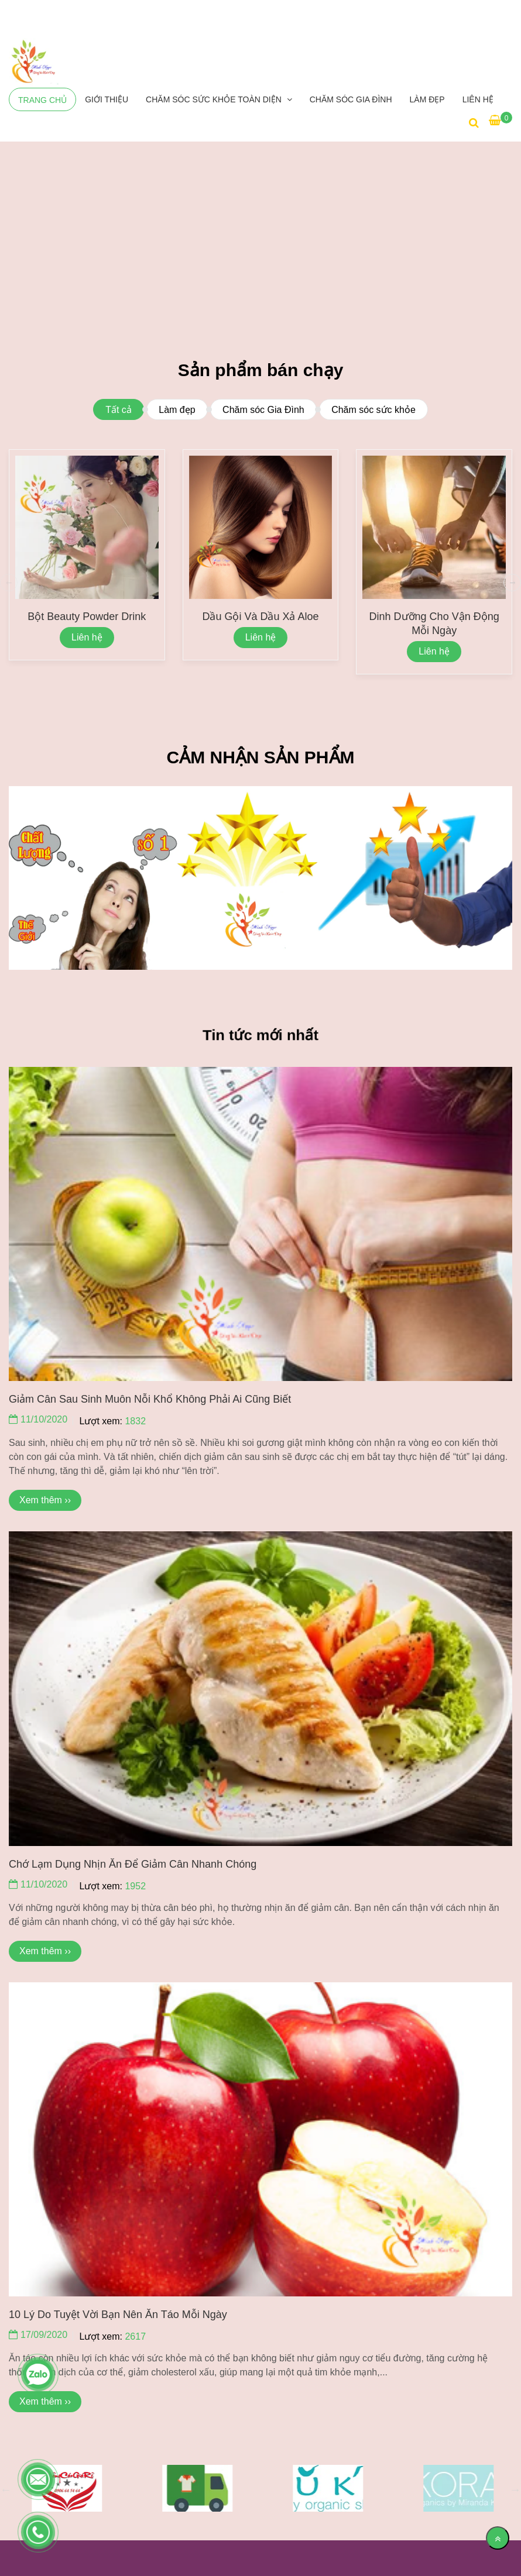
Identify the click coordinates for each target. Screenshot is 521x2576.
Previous (6, 2489)
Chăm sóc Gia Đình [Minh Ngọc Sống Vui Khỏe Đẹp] (351, 99)
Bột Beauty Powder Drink (87, 616)
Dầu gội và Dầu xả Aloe (260, 616)
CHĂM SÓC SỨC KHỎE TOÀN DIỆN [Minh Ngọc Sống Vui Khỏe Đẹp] (215, 99)
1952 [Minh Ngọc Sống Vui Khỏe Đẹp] (135, 1886)
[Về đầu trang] (497, 2538)
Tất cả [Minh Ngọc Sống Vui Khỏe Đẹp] (118, 410)
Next (515, 2489)
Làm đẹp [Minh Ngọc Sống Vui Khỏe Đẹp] (177, 410)
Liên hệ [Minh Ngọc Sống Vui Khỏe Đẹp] (477, 99)
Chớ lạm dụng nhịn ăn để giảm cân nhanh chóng (132, 1864)
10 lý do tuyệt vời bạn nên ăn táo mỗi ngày (118, 2314)
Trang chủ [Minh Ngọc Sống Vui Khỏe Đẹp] (42, 100)
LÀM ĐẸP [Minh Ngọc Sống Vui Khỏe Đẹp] (427, 99)
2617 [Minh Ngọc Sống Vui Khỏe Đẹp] (135, 2336)
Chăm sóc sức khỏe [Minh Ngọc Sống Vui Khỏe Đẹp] (373, 410)
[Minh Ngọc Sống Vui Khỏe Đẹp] (34, 62)
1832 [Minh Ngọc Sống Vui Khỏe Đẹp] (135, 1421)
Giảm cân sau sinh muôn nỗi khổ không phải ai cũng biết (150, 1399)
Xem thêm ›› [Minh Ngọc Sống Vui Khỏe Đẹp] (45, 1500)
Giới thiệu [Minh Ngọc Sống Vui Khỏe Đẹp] (106, 99)
